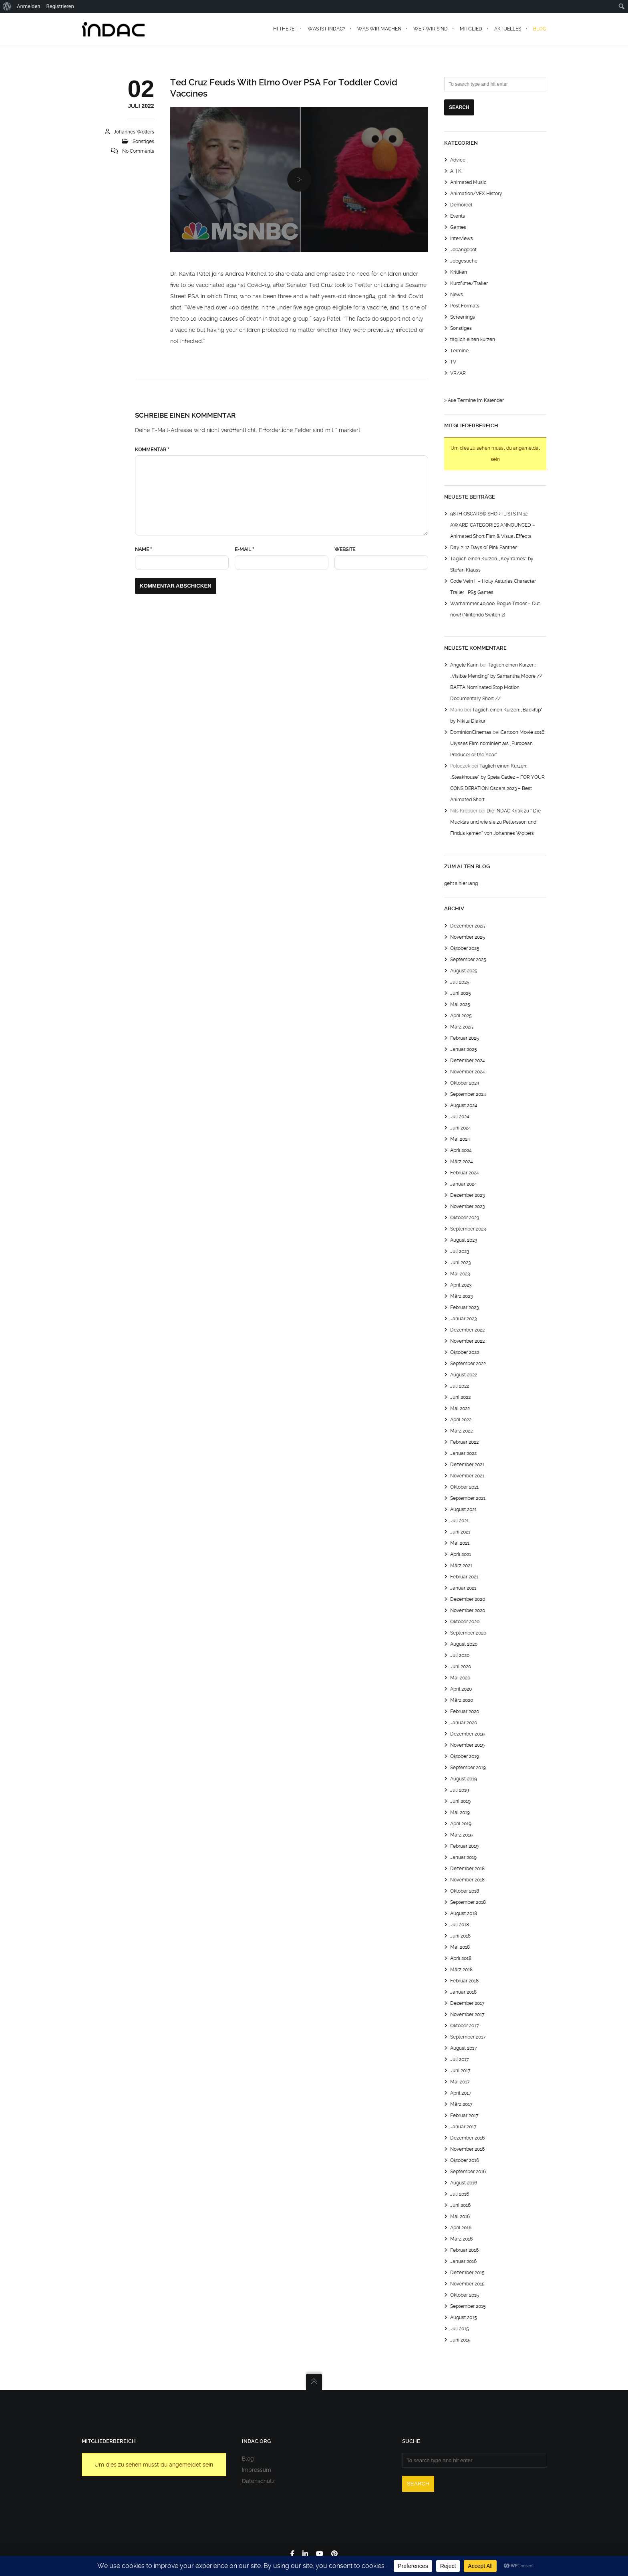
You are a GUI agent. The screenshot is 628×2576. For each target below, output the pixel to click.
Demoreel (461, 205)
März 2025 (461, 1027)
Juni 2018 (460, 1936)
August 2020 (463, 1644)
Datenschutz (258, 2481)
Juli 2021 (459, 1520)
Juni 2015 (460, 2340)
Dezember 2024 (467, 1060)
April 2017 (460, 2093)
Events (457, 216)
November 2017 (467, 2014)
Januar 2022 (463, 1453)
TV (453, 362)
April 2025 (461, 1015)
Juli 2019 (459, 1790)
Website (344, 549)
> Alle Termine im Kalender (474, 400)
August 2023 (463, 1240)
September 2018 (468, 1902)
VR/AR (458, 373)
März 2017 (461, 2104)
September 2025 (468, 959)
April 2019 (460, 1823)
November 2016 (467, 2149)
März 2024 (461, 1161)
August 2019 (463, 1779)
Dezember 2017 (467, 2003)
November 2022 (467, 1341)
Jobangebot (463, 250)
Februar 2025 (464, 1038)
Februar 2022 (464, 1442)
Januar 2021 (463, 1588)
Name (143, 549)
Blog (248, 2458)
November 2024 (467, 1072)
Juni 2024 (460, 1128)
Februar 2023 (464, 1307)
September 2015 (468, 2306)
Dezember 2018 (467, 1868)
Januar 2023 (463, 1318)
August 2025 (463, 971)
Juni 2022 (460, 1397)
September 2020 (468, 1633)
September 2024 (468, 1094)
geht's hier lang (461, 883)
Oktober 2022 (464, 1352)
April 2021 (460, 1554)
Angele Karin (464, 665)
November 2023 (467, 1206)
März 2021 (461, 1565)
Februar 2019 (464, 1846)
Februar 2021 (464, 1577)
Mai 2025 (460, 1004)
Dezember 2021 (467, 1464)
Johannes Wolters (134, 132)
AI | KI (456, 171)
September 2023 (468, 1229)
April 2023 (460, 1285)
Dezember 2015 (467, 2272)
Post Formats (464, 306)
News (456, 294)
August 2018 (463, 1913)
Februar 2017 (464, 2115)
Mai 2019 (460, 1812)
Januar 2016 (463, 2261)
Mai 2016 (460, 2216)
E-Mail (244, 549)
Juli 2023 (459, 1251)
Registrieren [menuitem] (60, 6)
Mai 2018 (460, 1947)
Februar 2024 (464, 1173)
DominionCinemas (470, 732)
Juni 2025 (460, 993)
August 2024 (463, 1105)
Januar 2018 (463, 1992)
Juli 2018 (459, 1924)
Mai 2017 (460, 2082)
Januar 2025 (463, 1049)
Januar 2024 (463, 1184)
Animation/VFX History (476, 193)
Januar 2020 (463, 1722)
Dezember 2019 (467, 1734)
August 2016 (463, 2183)
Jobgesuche (463, 261)
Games (458, 227)
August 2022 (463, 1375)
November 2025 (467, 937)
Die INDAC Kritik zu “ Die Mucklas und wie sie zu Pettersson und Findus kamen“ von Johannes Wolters (495, 822)
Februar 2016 (464, 2250)
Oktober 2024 (464, 1083)
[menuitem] (7, 6)
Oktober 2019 (464, 1756)
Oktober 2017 (464, 2025)
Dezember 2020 (467, 1599)
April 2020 (461, 1689)
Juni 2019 (460, 1801)
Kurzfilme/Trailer (469, 283)
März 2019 (461, 1835)
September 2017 (468, 2037)
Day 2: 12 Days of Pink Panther (483, 547)
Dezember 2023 (467, 1195)
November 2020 (467, 1610)
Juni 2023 (460, 1262)
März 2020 (461, 1700)
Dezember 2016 (467, 2138)
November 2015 (467, 2284)
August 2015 (463, 2317)
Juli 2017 (459, 2059)
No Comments (138, 151)
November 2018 (467, 1880)
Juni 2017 (460, 2070)
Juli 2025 (459, 982)
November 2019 (467, 1745)
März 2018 (461, 1969)
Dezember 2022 (467, 1330)
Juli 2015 (459, 2329)
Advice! (458, 160)
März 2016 (461, 2239)
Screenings (462, 317)
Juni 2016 (460, 2205)
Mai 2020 (460, 1678)
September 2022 (468, 1363)
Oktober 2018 (464, 1891)
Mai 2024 (460, 1139)
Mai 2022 (460, 1408)
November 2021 (467, 1476)
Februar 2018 (464, 1981)
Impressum (256, 2470)
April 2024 (461, 1150)
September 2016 (468, 2171)
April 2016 (460, 2228)
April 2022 (460, 1419)
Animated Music (468, 182)
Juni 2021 (460, 1532)
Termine (459, 351)
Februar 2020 (464, 1711)
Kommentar (152, 450)
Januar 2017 (463, 2126)
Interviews (461, 238)
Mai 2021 (459, 1543)
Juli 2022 (459, 1386)
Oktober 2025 (464, 948)
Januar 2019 (463, 1857)
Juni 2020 (460, 1666)
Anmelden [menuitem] (28, 6)
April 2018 (460, 1958)
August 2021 (463, 1509)
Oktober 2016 (464, 2160)
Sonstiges (143, 141)
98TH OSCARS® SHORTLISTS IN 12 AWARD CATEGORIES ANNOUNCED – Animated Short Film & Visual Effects (492, 525)
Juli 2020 (459, 1655)
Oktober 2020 (464, 1621)
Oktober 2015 (464, 2295)
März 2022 (461, 1431)
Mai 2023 (460, 1274)
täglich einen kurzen (472, 339)
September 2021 (467, 1498)
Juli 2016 (459, 2194)
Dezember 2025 (467, 926)
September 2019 (468, 1767)
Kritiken (458, 272)
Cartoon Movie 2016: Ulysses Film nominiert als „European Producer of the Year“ (497, 743)
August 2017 (463, 2048)
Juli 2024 (459, 1116)
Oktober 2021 (464, 1487)
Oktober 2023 (464, 1217)
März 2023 (461, 1296)
